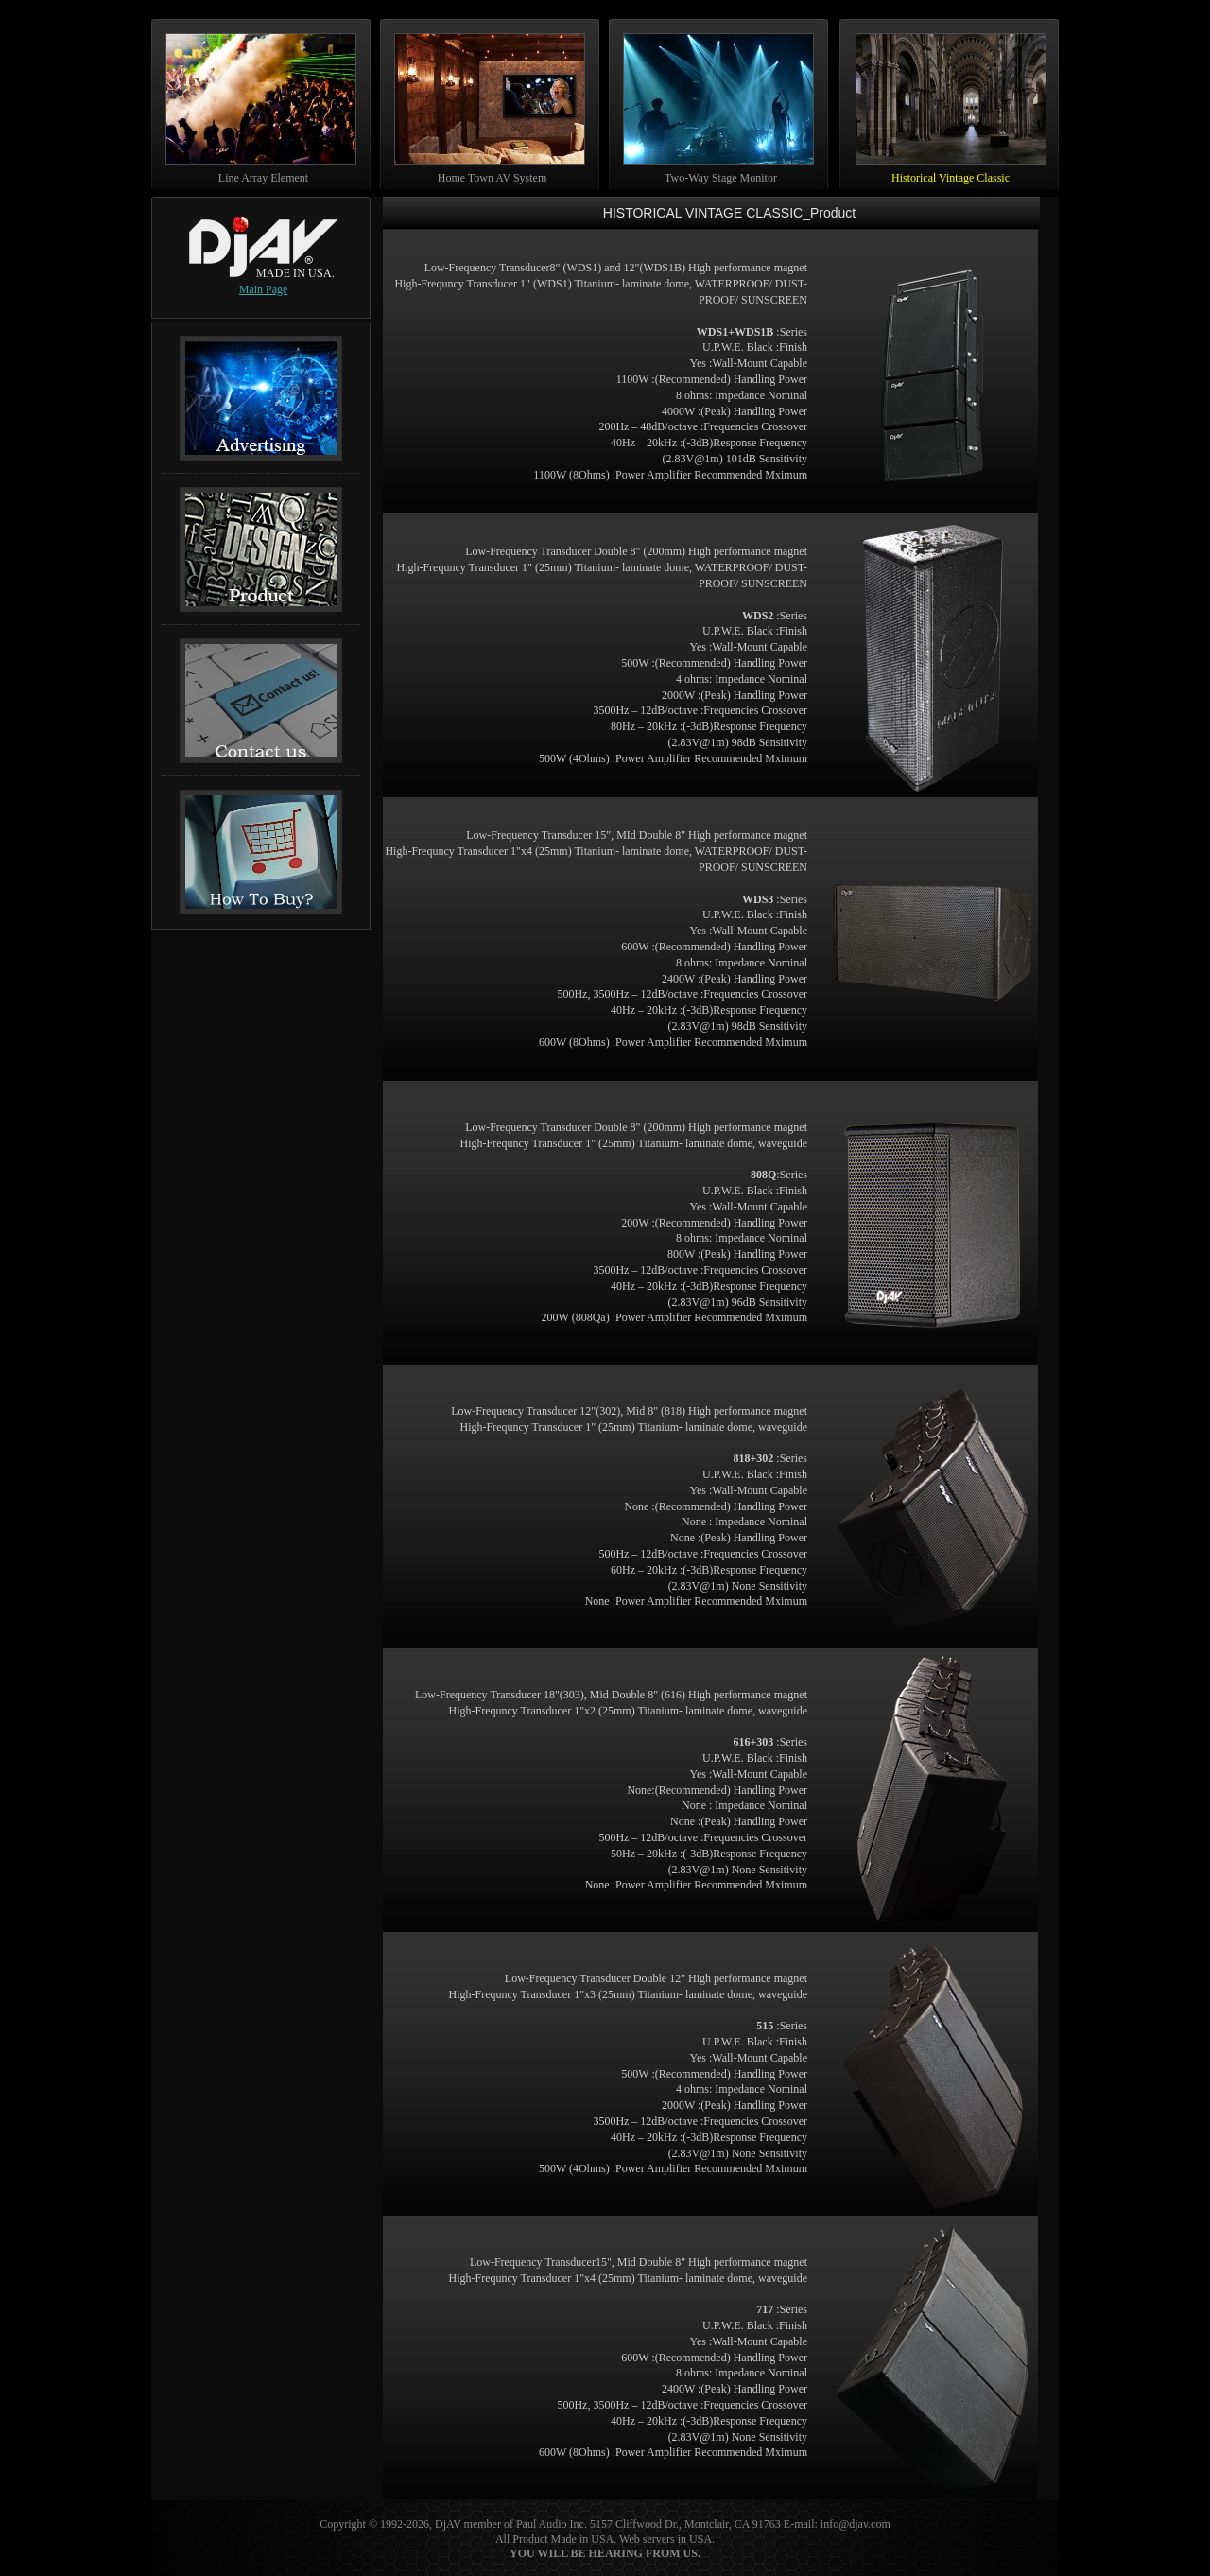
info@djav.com (855, 2524)
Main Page (263, 289)
